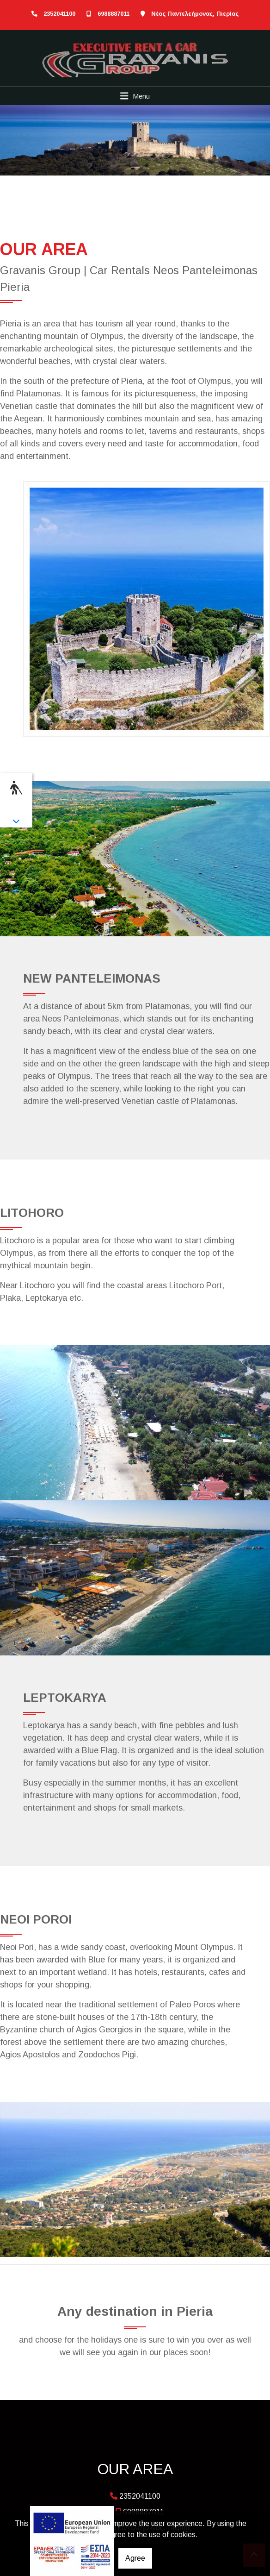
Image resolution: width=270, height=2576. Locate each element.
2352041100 (59, 13)
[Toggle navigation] (135, 96)
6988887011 (113, 13)
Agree (135, 2558)
